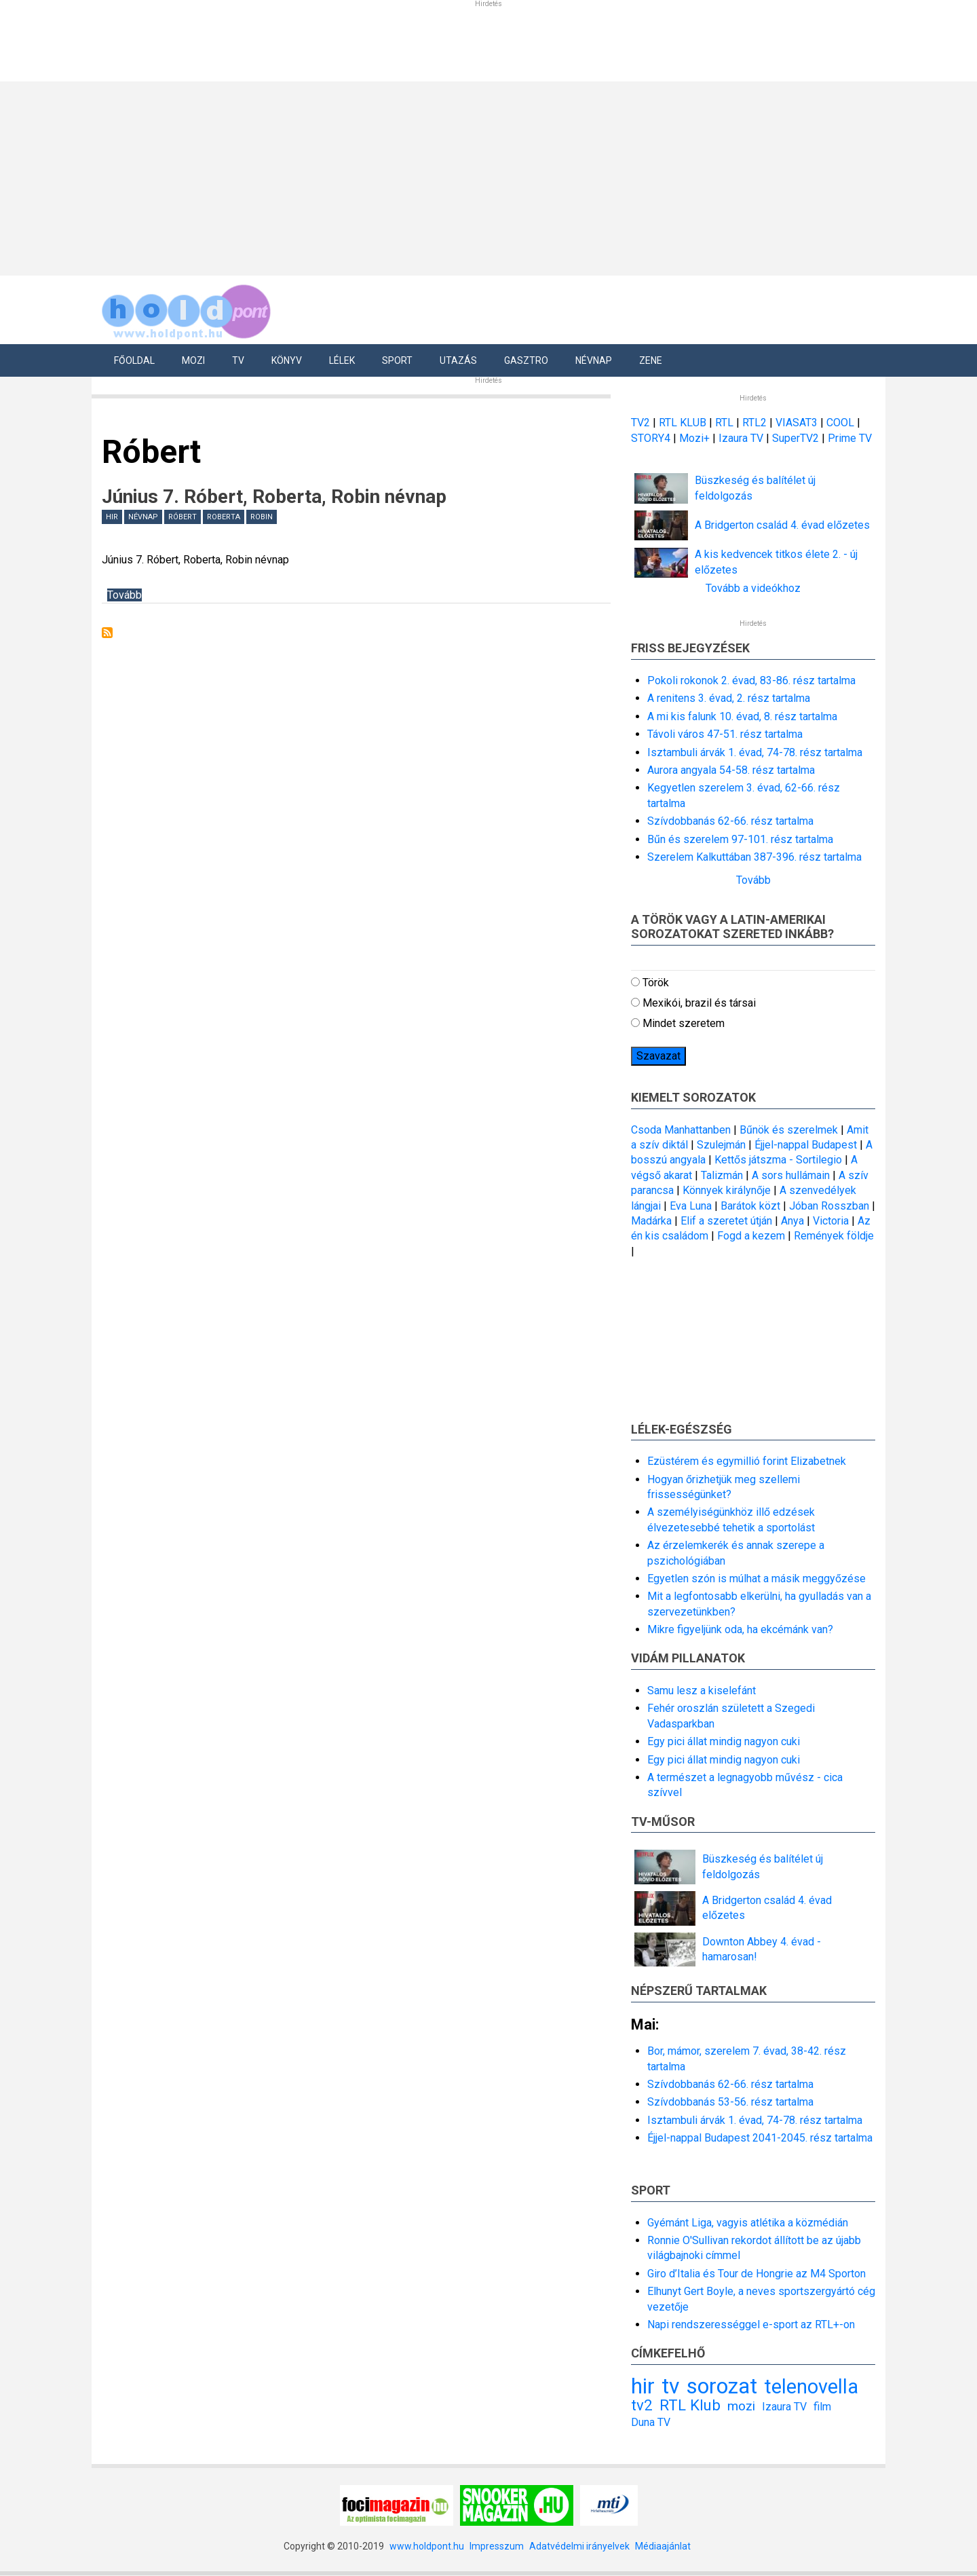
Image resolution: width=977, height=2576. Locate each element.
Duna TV (650, 2422)
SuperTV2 (797, 438)
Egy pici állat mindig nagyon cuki (723, 1741)
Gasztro (526, 360)
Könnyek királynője (727, 1190)
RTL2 (754, 422)
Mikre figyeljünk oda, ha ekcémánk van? (740, 1629)
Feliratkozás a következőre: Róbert (107, 632)
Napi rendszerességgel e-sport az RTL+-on (751, 2324)
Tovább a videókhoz (753, 588)
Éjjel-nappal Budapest (805, 1144)
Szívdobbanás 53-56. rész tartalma (730, 2101)
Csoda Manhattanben (681, 1129)
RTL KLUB (682, 422)
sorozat (722, 2386)
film (822, 2406)
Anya (792, 1220)
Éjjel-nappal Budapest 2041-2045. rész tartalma (760, 2137)
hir (112, 516)
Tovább (124, 595)
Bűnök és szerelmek (789, 1129)
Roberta (223, 516)
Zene (650, 360)
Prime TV (850, 438)
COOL (840, 422)
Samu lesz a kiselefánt (701, 1690)
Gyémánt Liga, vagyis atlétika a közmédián (747, 2222)
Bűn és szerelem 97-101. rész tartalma (740, 839)
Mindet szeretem (684, 1023)
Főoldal (134, 360)
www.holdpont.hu (426, 2546)
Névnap (593, 360)
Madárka (651, 1220)
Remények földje (834, 1235)
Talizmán (722, 1175)
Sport (397, 360)
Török (656, 982)
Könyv (286, 360)
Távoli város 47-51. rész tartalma (725, 734)
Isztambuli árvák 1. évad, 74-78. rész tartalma (754, 752)
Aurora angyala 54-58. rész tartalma (731, 770)
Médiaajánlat (663, 2546)
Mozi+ (695, 438)
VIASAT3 (796, 422)
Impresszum (497, 2546)
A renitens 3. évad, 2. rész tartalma (728, 698)
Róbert (182, 516)
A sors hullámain (791, 1175)
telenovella (811, 2386)
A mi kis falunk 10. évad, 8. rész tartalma (742, 716)
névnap (143, 516)
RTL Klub (690, 2405)
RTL (724, 422)
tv (671, 2386)
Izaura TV (742, 438)
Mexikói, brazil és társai (699, 1002)
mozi (741, 2406)
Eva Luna (691, 1205)
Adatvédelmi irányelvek (579, 2546)
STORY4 (652, 438)
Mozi (193, 360)
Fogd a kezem (751, 1235)
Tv (238, 360)
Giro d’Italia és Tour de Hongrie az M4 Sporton (756, 2273)
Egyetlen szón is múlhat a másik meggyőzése (756, 1578)
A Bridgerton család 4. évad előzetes (782, 525)
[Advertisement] (484, 176)
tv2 (642, 2405)
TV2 (640, 422)
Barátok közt (750, 1205)
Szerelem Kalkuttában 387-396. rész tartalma (754, 857)
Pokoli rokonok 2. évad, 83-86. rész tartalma (751, 680)
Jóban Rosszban (829, 1205)
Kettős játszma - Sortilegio (778, 1159)
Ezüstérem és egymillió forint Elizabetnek (746, 1461)
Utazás (458, 360)
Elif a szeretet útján (726, 1220)
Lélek (342, 360)
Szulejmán (721, 1144)
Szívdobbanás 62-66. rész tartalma (730, 821)
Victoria (831, 1220)
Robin (261, 516)
